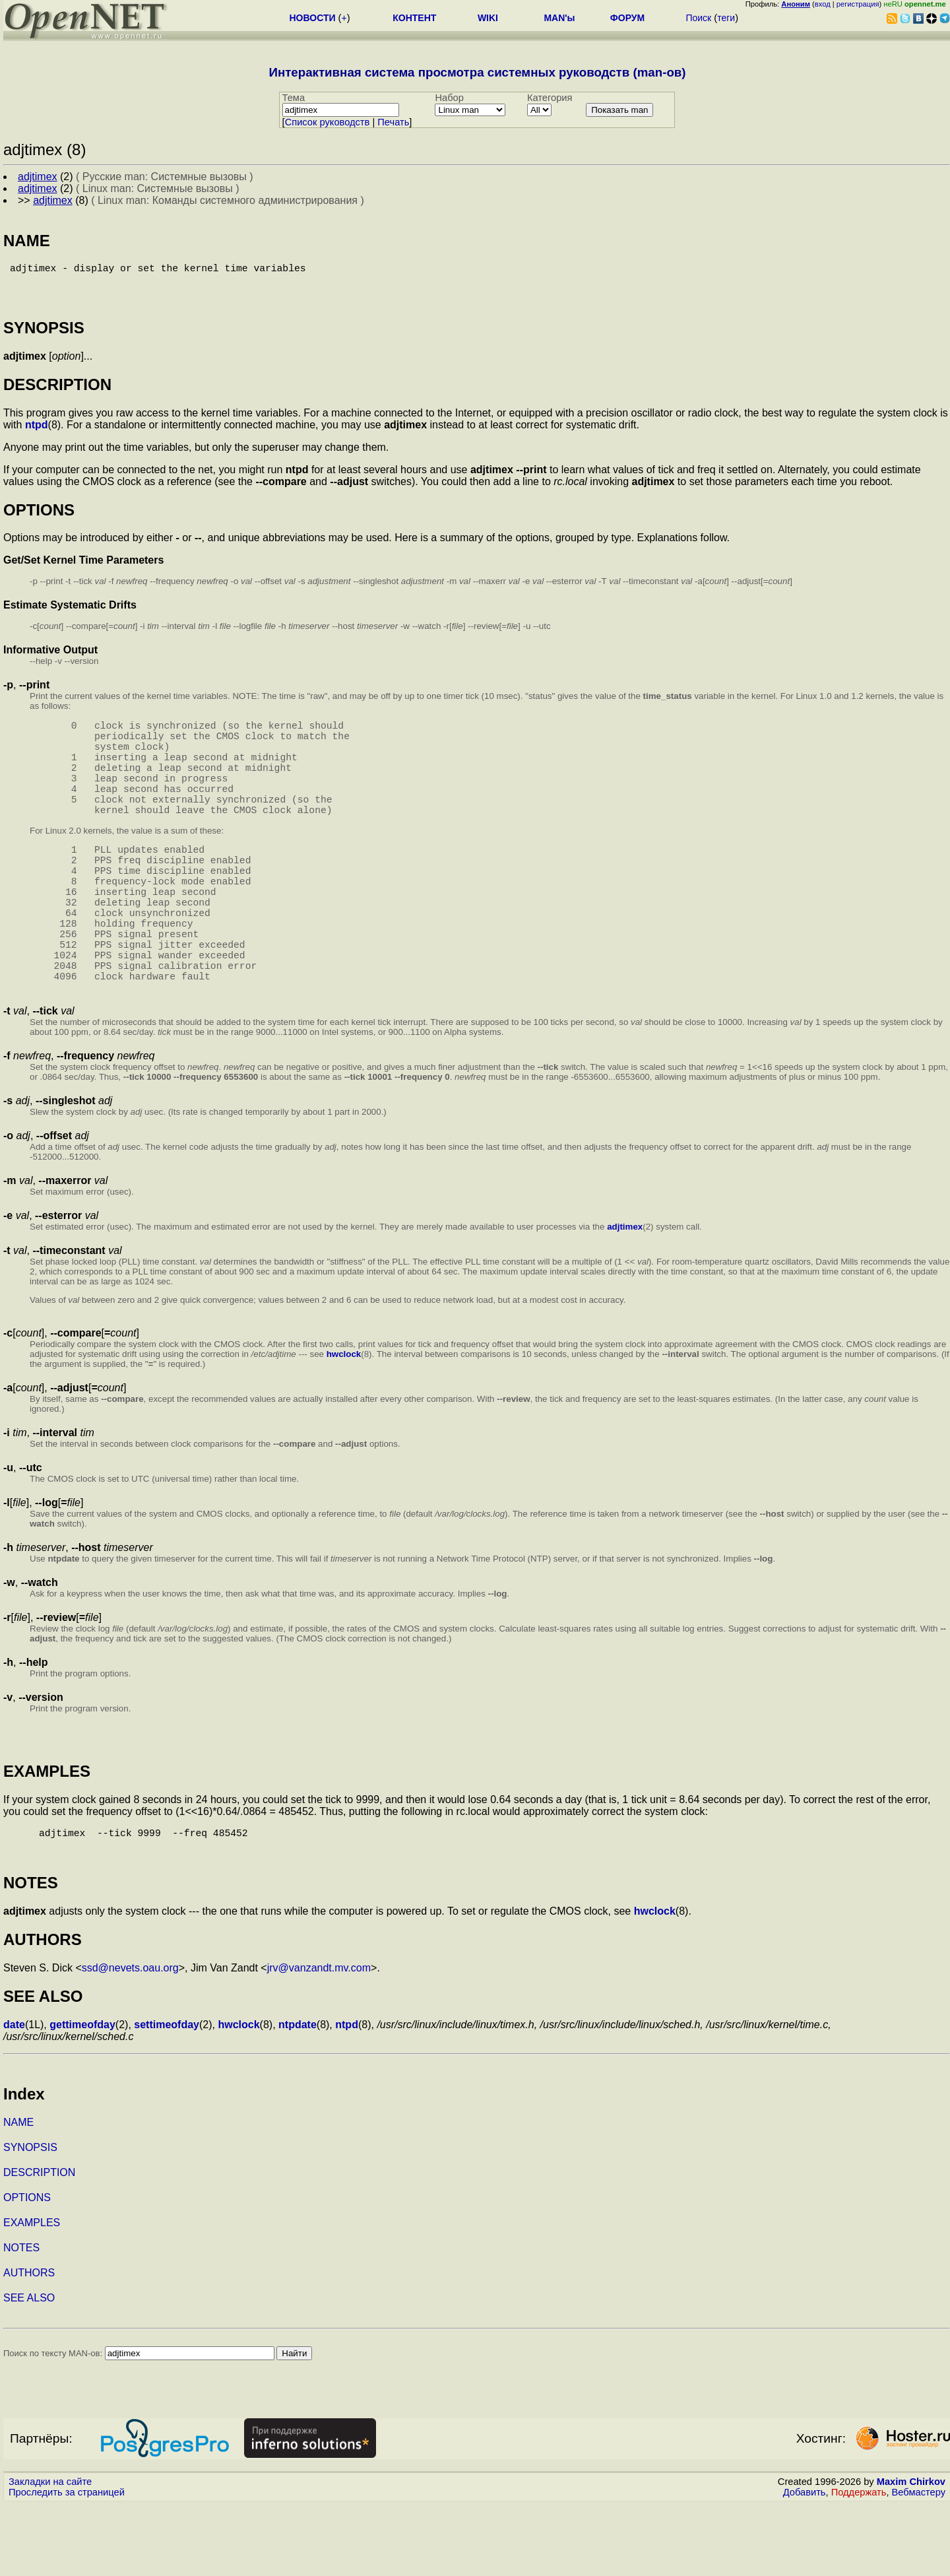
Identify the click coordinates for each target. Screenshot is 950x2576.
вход (823, 4)
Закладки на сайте (50, 2553)
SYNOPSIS (30, 2218)
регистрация (858, 4)
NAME (18, 2193)
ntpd (36, 435)
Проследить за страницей (67, 2563)
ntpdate (297, 2095)
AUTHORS (29, 2344)
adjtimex (625, 1295)
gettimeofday (82, 2095)
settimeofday (166, 2095)
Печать (393, 122)
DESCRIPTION (39, 2243)
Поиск (698, 18)
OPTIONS (27, 2268)
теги (726, 18)
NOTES (21, 2319)
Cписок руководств (327, 122)
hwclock (344, 1423)
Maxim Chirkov (911, 2553)
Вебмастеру (918, 2563)
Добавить (804, 2563)
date (14, 2095)
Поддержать (859, 2563)
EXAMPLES (31, 2293)
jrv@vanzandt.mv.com (319, 2039)
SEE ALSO (29, 2369)
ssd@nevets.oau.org (130, 2039)
